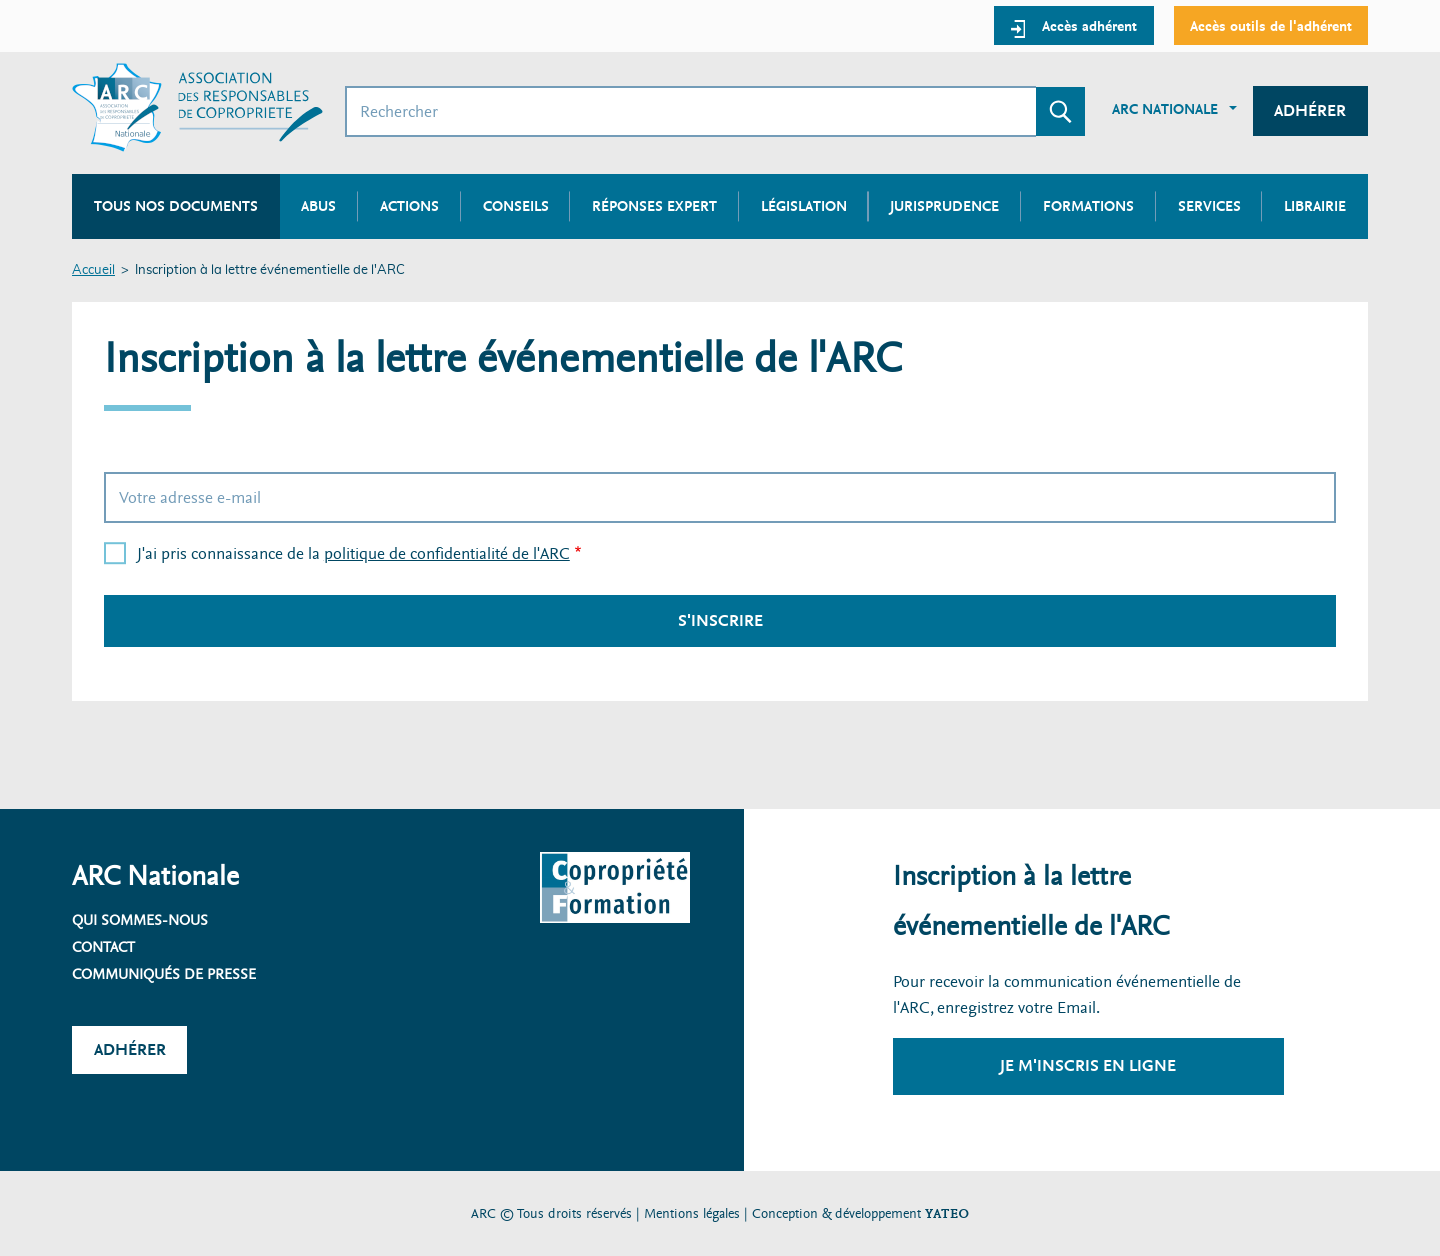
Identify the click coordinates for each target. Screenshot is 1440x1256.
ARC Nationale (1165, 109)
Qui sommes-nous (140, 920)
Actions (409, 206)
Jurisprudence (944, 206)
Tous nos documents (176, 206)
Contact (103, 947)
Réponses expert (654, 206)
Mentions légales (692, 1213)
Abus (318, 206)
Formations (1088, 206)
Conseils (516, 206)
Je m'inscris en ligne (1088, 1065)
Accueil (93, 270)
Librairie (1315, 206)
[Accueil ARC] (197, 107)
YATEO (947, 1213)
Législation (804, 206)
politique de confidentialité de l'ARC (447, 553)
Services (1209, 206)
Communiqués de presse (164, 974)
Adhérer (1310, 110)
